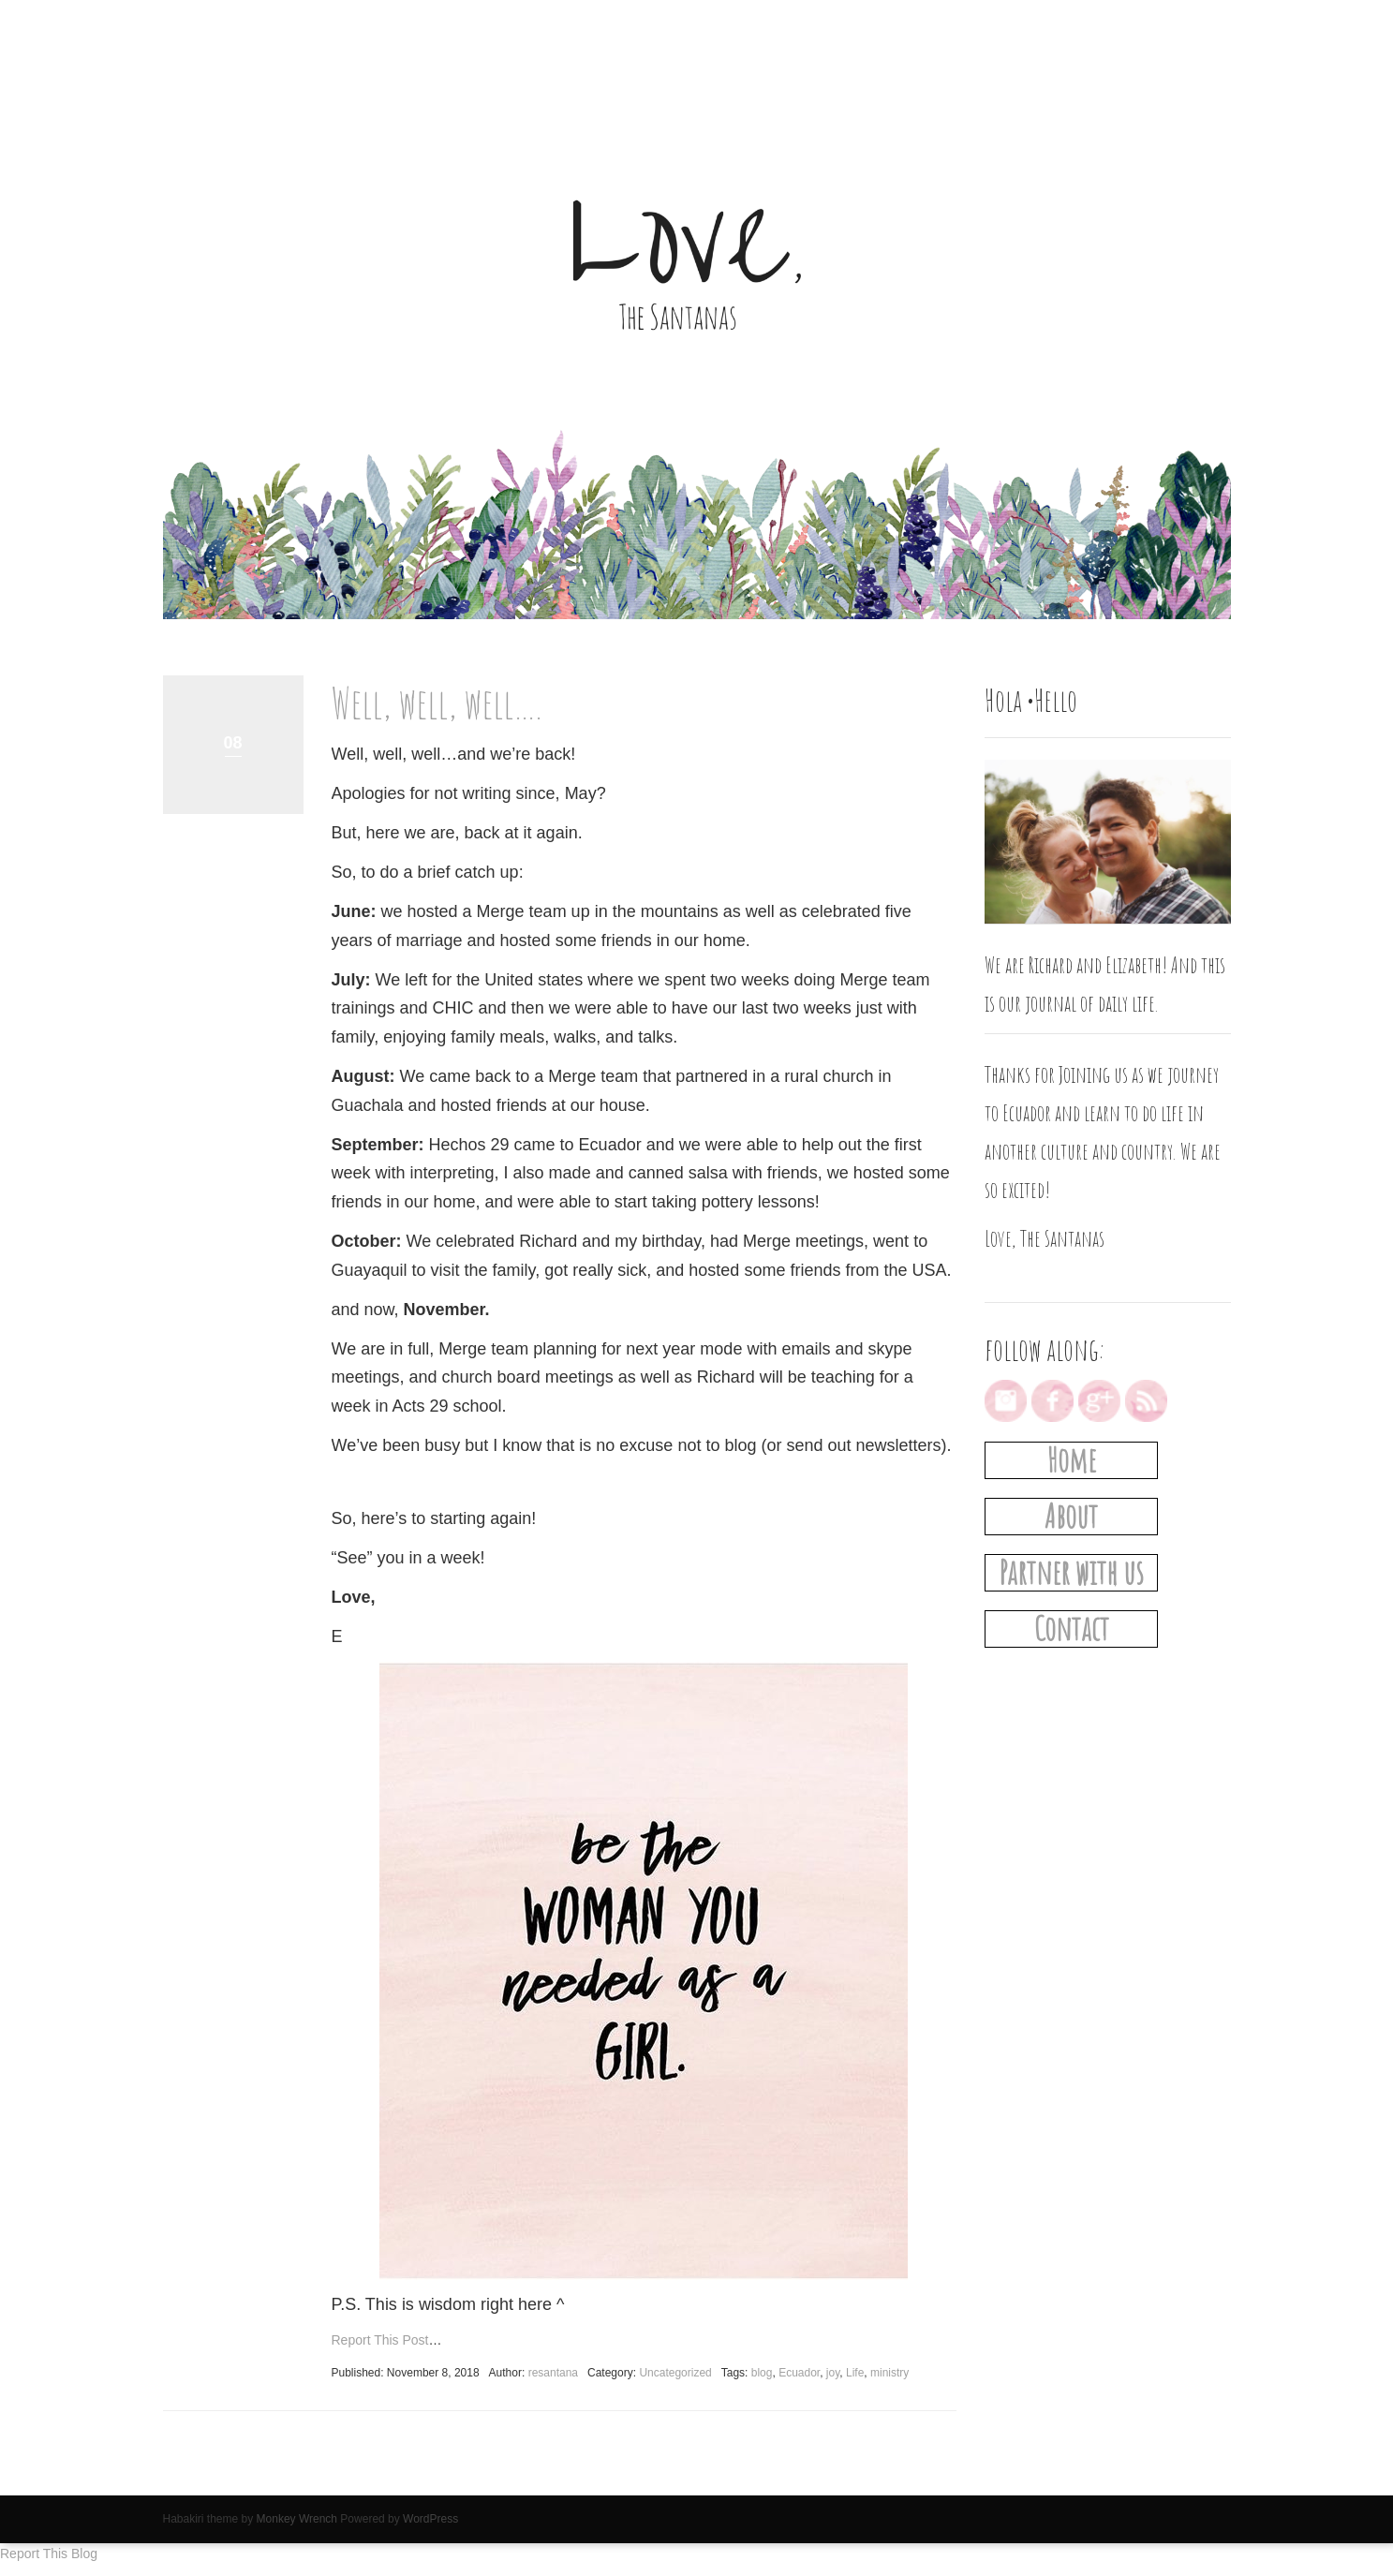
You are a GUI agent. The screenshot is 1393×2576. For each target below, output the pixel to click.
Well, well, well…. (436, 702)
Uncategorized (675, 2372)
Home (1071, 1460)
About (1071, 1516)
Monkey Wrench (297, 2518)
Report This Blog (48, 2553)
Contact (1071, 1628)
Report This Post (380, 2339)
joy (832, 2372)
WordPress (430, 2518)
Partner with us (1071, 1572)
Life (855, 2372)
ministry (889, 2372)
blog (762, 2372)
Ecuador (799, 2372)
